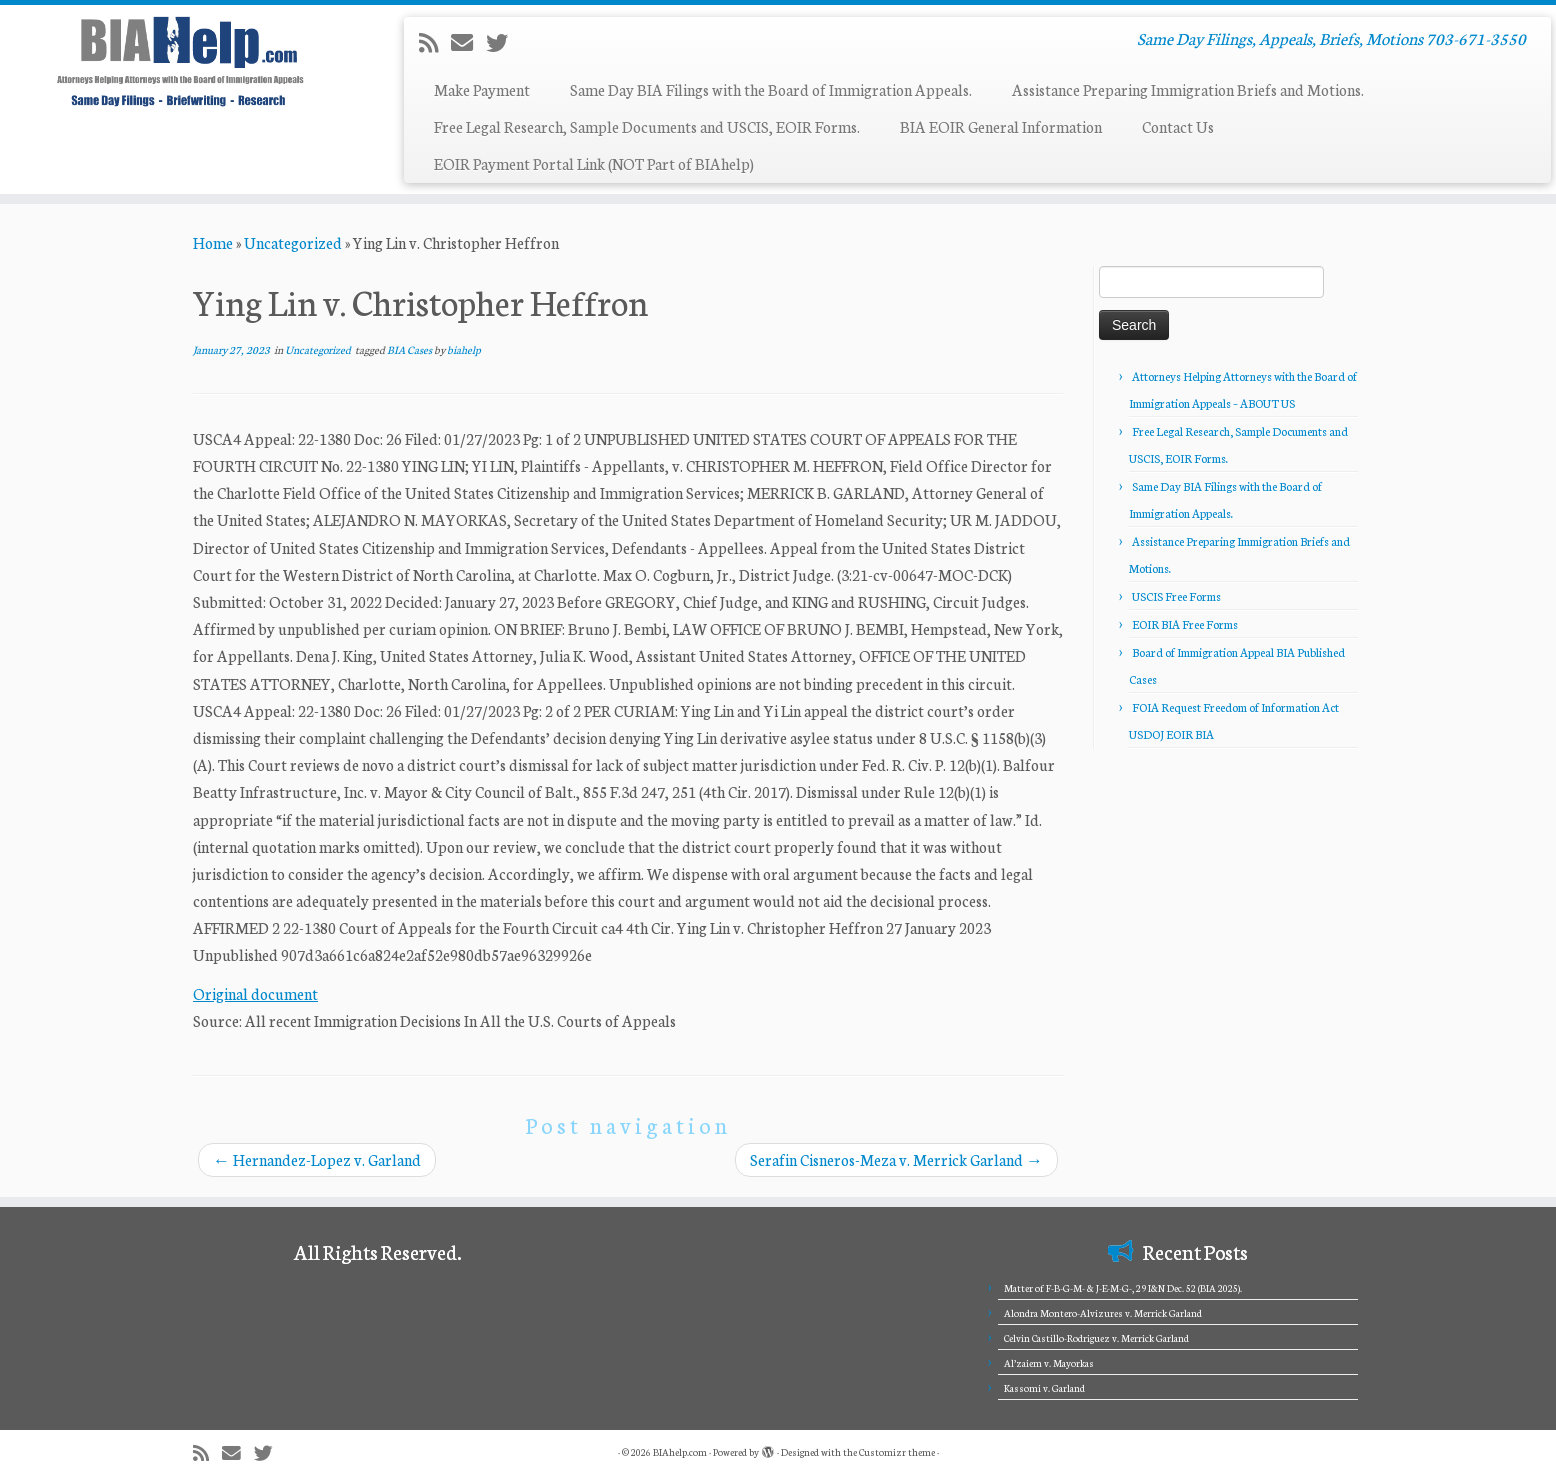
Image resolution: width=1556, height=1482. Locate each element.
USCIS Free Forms (1176, 596)
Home (213, 242)
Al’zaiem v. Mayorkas (1049, 1363)
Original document (255, 993)
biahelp (464, 349)
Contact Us (1178, 126)
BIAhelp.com (680, 1452)
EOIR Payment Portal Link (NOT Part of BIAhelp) (594, 163)
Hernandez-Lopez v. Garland (317, 1159)
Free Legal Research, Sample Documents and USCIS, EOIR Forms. (647, 126)
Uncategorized (293, 242)
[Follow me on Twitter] (503, 42)
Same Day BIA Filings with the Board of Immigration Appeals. (771, 89)
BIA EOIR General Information (1001, 126)
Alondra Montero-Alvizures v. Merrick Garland (1103, 1313)
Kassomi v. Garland (1044, 1388)
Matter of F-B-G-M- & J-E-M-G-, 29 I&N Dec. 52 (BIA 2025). (1123, 1288)
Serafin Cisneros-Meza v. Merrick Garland (896, 1159)
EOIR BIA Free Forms (1185, 624)
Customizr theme (897, 1452)
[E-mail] (468, 42)
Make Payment (482, 89)
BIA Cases (410, 349)
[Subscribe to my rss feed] (435, 42)
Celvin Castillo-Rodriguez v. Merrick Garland (1096, 1338)
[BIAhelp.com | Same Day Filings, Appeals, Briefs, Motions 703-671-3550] (179, 61)
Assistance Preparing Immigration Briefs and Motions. (1188, 89)
